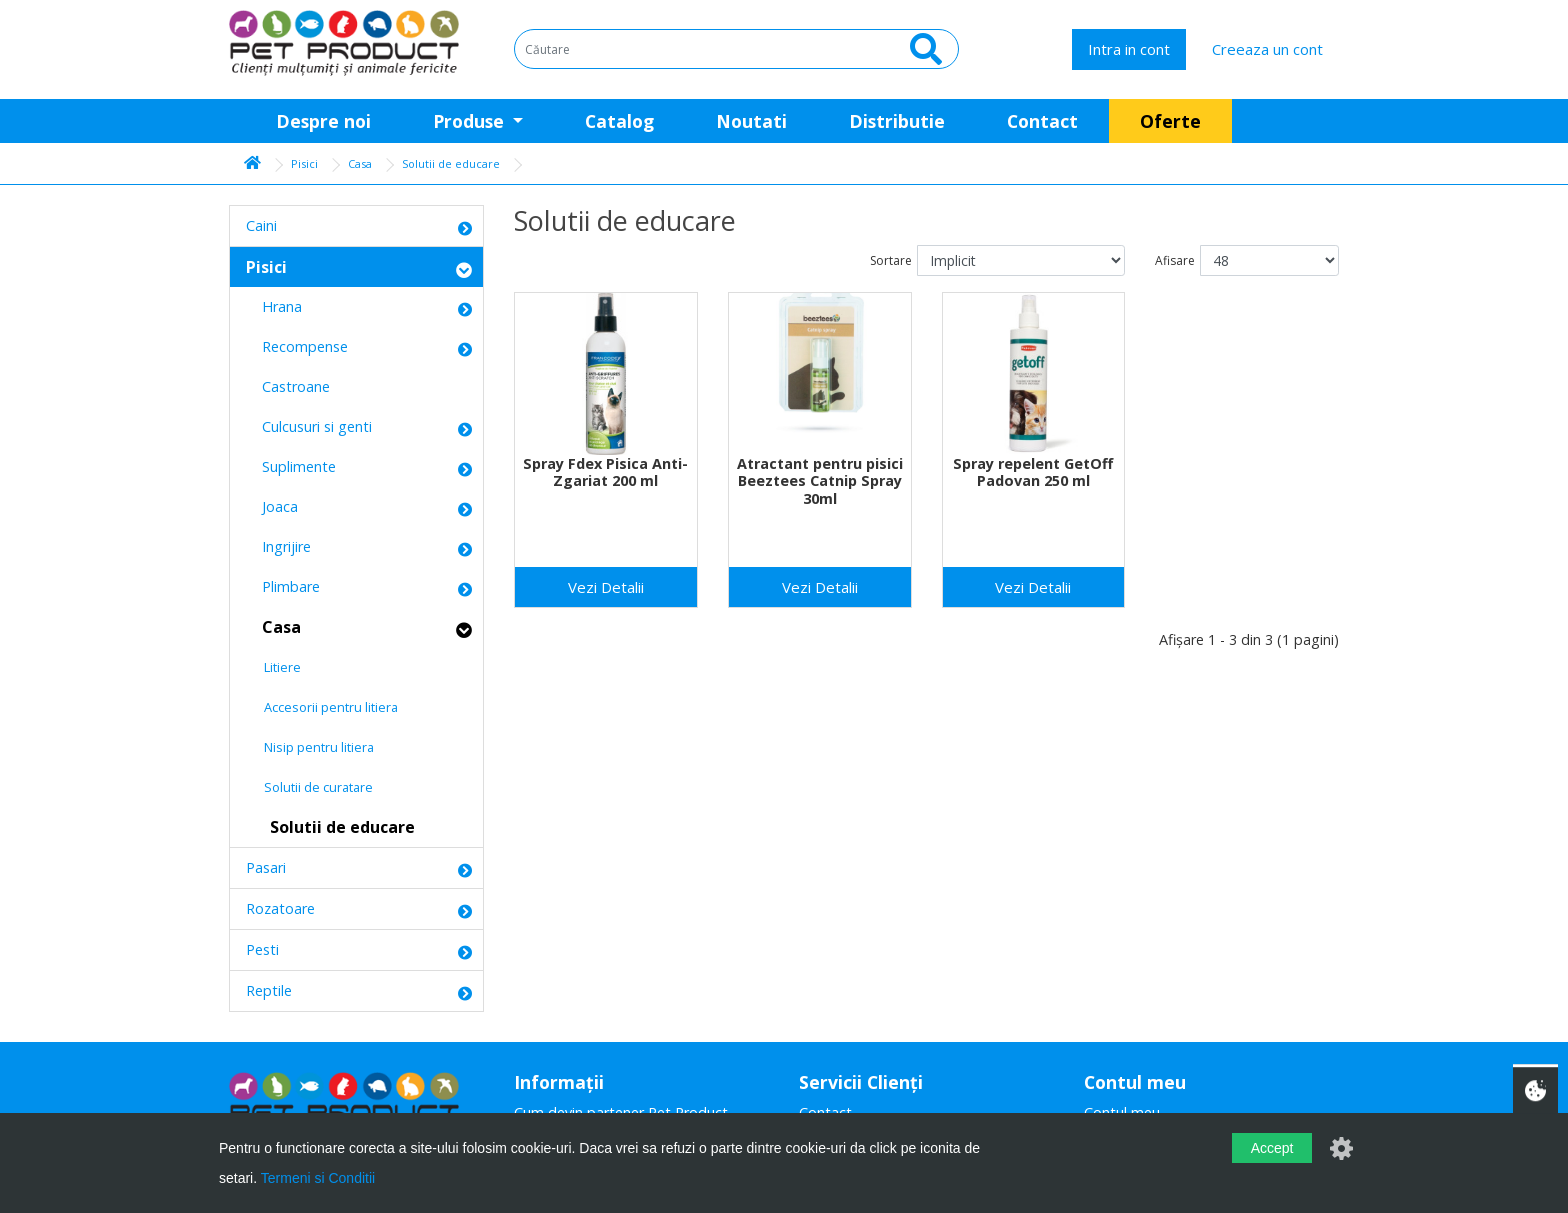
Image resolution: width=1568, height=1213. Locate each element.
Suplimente (291, 466)
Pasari (266, 867)
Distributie (897, 121)
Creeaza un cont (1267, 49)
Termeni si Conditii (318, 1178)
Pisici (304, 163)
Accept (1272, 1148)
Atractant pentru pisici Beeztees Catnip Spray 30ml (820, 481)
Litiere (273, 667)
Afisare (1175, 260)
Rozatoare (280, 908)
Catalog (619, 121)
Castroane (288, 386)
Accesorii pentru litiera (322, 707)
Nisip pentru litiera (310, 747)
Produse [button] (471, 121)
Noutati (751, 121)
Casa (360, 163)
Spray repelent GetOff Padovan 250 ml (1033, 472)
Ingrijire (278, 546)
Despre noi (323, 121)
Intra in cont (1129, 49)
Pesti (262, 949)
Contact (1042, 121)
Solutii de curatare (309, 787)
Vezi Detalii (606, 587)
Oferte (1170, 121)
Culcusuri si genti (309, 426)
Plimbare (283, 586)
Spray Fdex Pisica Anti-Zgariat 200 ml (605, 472)
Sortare (891, 260)
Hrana (274, 306)
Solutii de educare (451, 163)
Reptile (269, 990)
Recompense (297, 346)
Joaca (272, 506)
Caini (261, 225)
